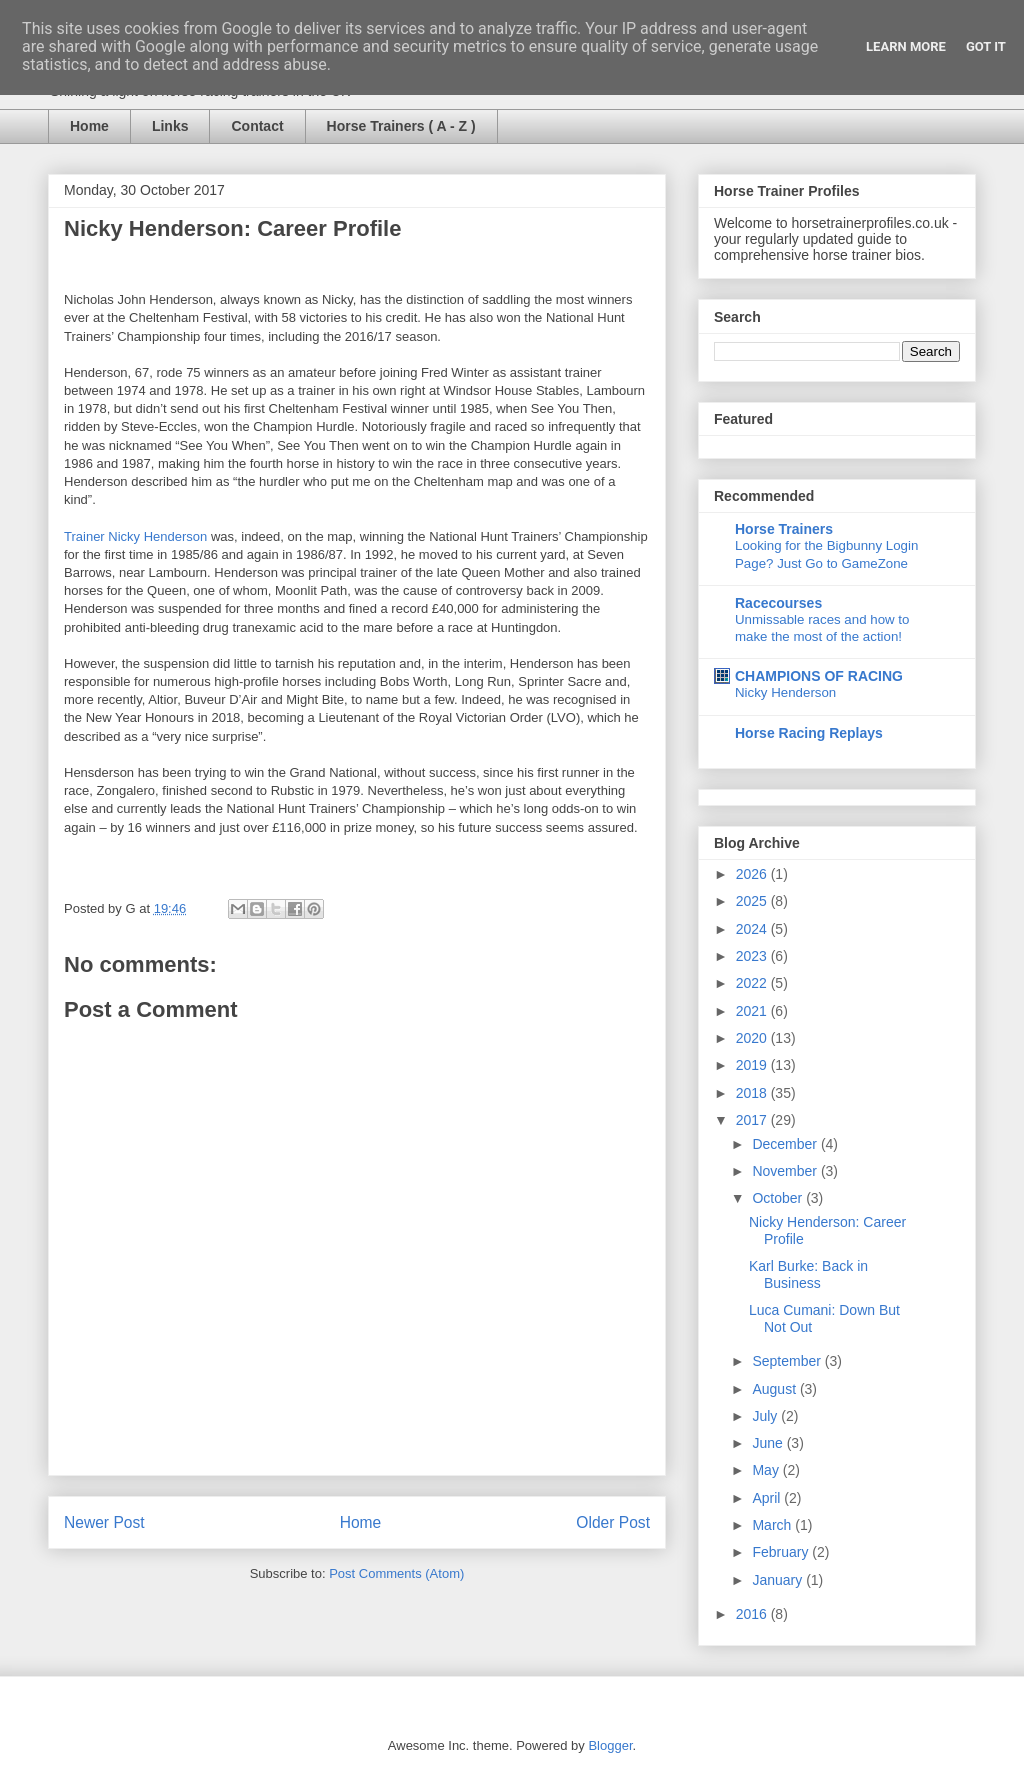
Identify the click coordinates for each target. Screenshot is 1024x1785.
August (775, 1389)
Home (89, 126)
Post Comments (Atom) (396, 1573)
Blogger (610, 1745)
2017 (753, 1120)
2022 (753, 983)
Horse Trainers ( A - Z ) (401, 126)
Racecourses (778, 603)
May (767, 1470)
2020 (753, 1038)
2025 (753, 901)
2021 (753, 1011)
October (779, 1198)
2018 (753, 1093)
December (786, 1144)
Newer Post (104, 1522)
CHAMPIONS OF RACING (819, 676)
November (786, 1171)
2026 (753, 874)
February (782, 1552)
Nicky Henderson (785, 692)
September (788, 1361)
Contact (257, 126)
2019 (753, 1065)
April (768, 1498)
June (769, 1443)
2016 (753, 1614)
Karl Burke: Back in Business (808, 1274)
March (773, 1525)
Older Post (613, 1522)
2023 (753, 956)
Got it (986, 46)
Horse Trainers (784, 529)
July (766, 1416)
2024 (753, 929)
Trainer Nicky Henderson (135, 536)
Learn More (906, 46)
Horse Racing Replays (809, 733)
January (779, 1580)
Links (170, 126)
